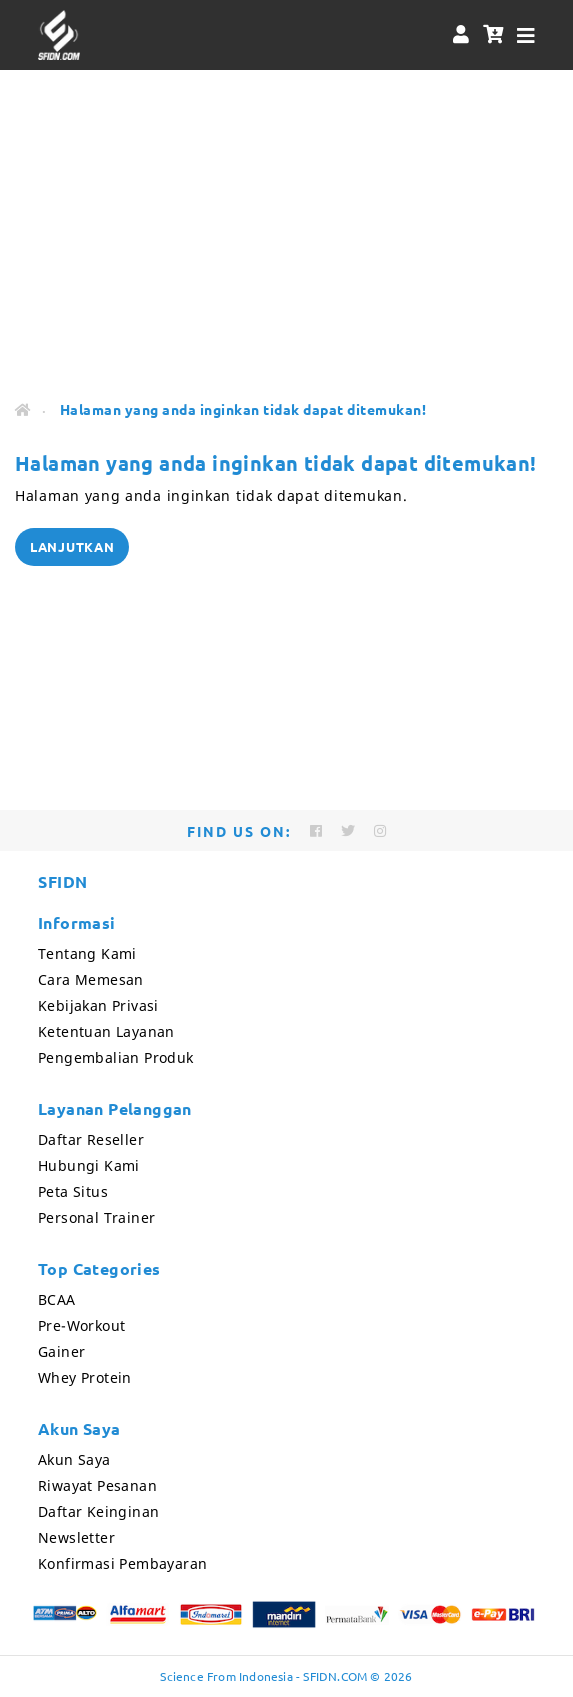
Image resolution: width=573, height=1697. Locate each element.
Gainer (61, 1351)
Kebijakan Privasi (98, 1005)
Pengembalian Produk (116, 1057)
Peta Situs (73, 1191)
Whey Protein (85, 1377)
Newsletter (76, 1537)
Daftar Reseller (91, 1139)
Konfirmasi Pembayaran (122, 1563)
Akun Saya (74, 1459)
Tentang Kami (87, 953)
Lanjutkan (72, 546)
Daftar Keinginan (98, 1511)
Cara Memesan (91, 979)
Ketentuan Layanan (106, 1031)
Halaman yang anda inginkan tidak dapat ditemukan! (243, 409)
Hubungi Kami (89, 1165)
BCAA (57, 1299)
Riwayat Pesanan (97, 1485)
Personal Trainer (96, 1217)
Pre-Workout (81, 1325)
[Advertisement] (286, 230)
